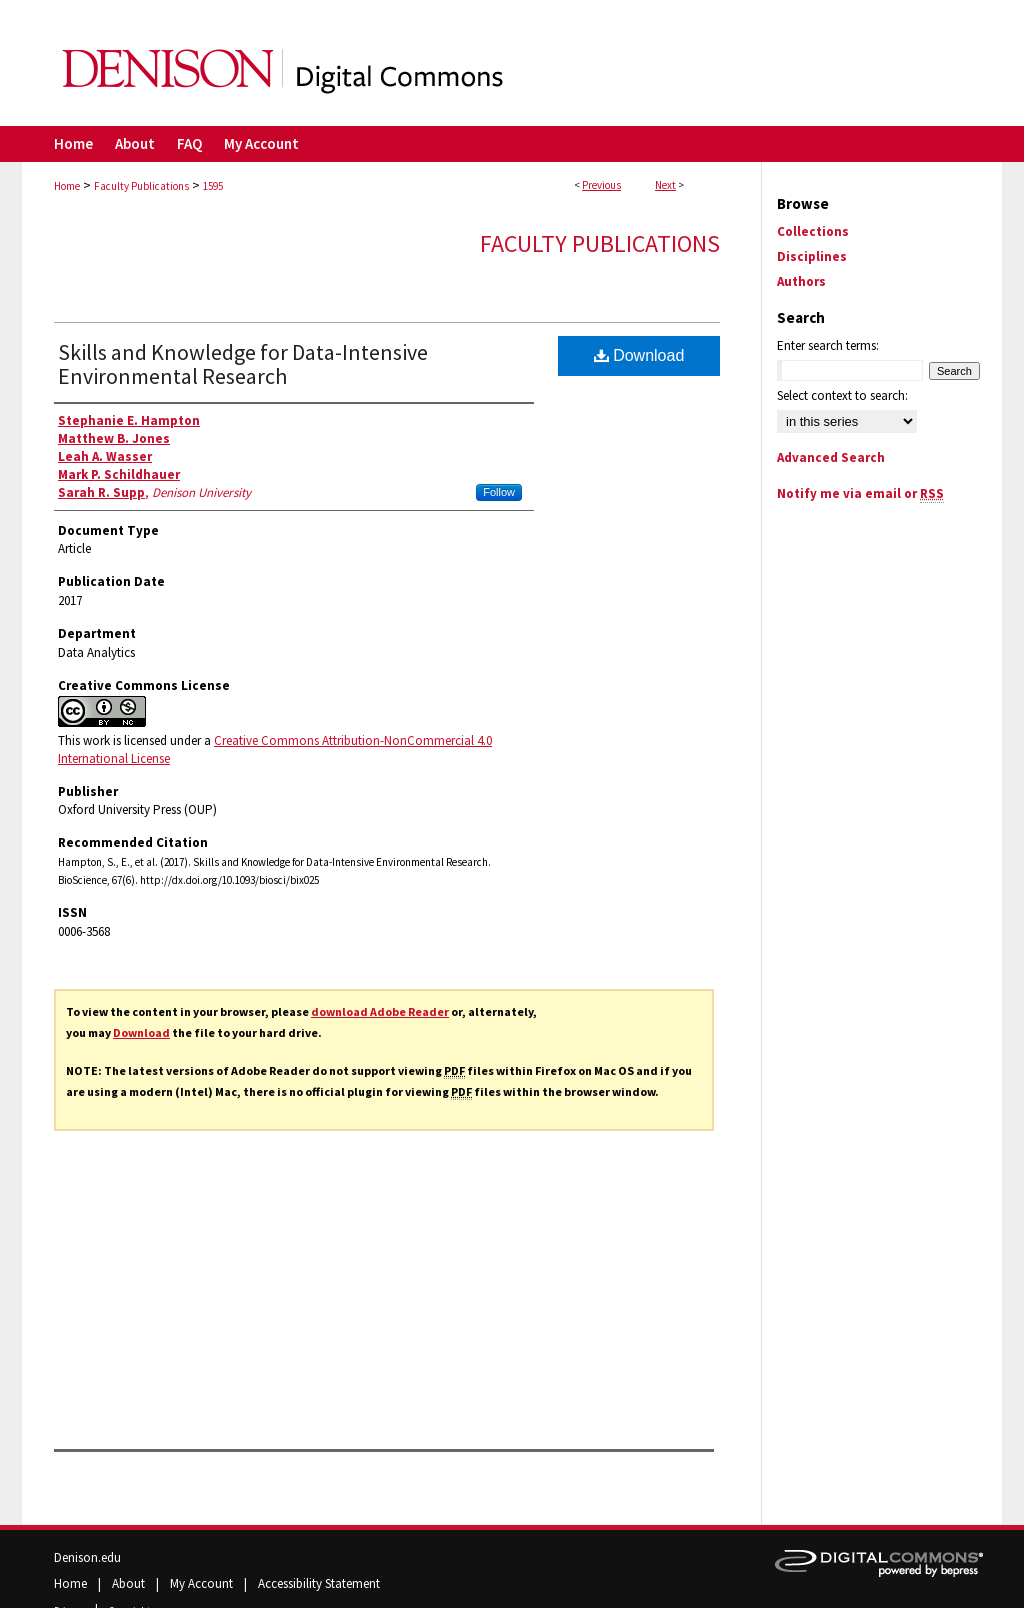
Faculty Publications (141, 186)
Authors (801, 281)
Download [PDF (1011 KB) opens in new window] (639, 355)
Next (665, 185)
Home (67, 186)
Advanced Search (831, 457)
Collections (813, 231)
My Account (203, 1583)
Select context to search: (842, 395)
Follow (499, 492)
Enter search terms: (828, 345)
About (130, 1583)
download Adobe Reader (380, 1011)
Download (141, 1032)
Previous (601, 185)
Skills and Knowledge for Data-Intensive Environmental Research (243, 364)
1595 (213, 186)
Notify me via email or (860, 493)
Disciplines (812, 256)
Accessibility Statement (319, 1583)
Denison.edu (87, 1557)
